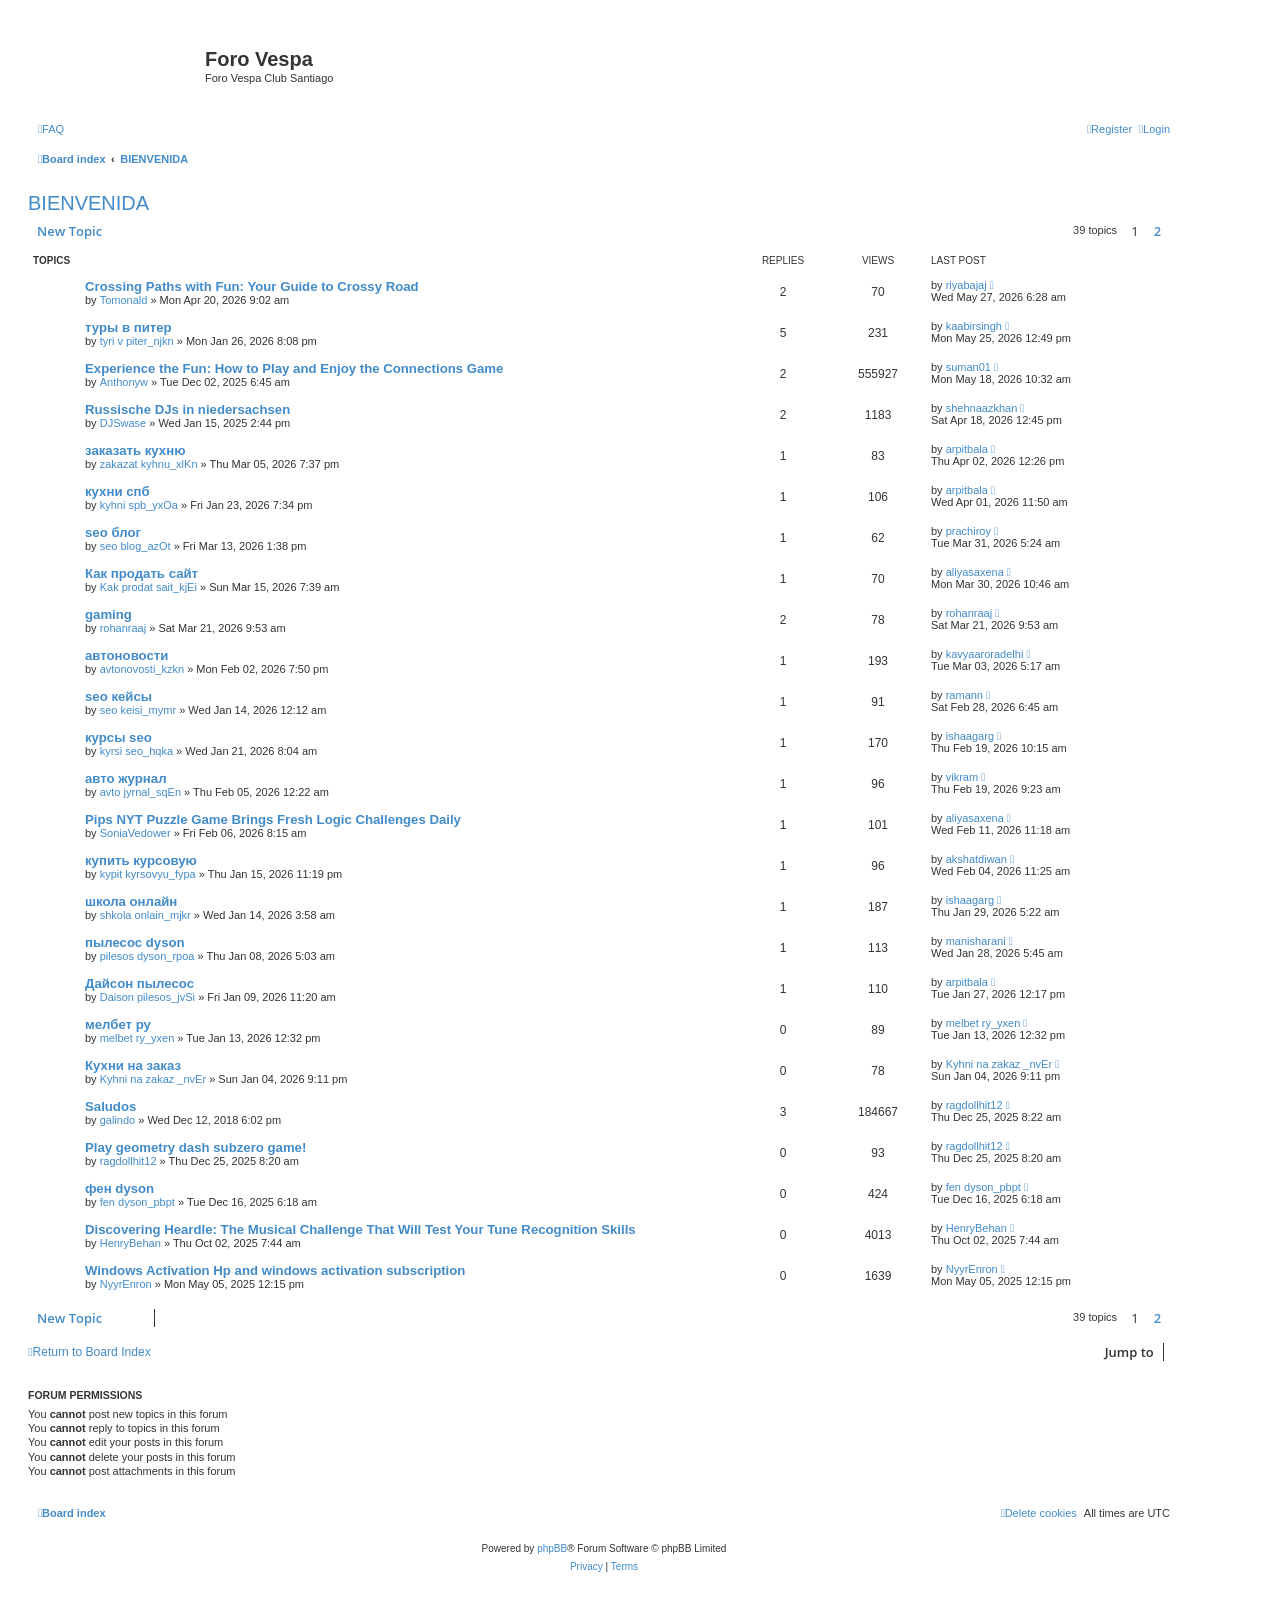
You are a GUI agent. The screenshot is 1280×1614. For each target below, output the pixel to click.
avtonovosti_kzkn (142, 669)
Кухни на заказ (133, 1065)
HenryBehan (130, 1243)
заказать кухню (135, 450)
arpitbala (967, 449)
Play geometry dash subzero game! (195, 1147)
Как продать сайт (141, 573)
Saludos (110, 1106)
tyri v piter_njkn (137, 341)
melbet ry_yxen (137, 1038)
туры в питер (128, 327)
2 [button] (1157, 231)
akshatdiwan (976, 859)
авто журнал (126, 778)
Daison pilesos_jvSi (147, 997)
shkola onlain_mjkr (145, 915)
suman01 (968, 367)
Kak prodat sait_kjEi (148, 587)
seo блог (113, 532)
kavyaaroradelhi (985, 654)
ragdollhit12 (974, 1105)
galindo (117, 1120)
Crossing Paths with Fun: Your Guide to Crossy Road (252, 286)
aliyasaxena (975, 572)
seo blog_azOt (135, 546)
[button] (1175, 231)
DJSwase (123, 423)
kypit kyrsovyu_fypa (148, 874)
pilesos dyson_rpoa (147, 956)
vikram (962, 777)
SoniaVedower (135, 833)
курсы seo (118, 737)
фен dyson (119, 1188)
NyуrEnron (126, 1284)
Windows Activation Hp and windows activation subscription (275, 1270)
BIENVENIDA (88, 203)
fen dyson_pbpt (137, 1202)
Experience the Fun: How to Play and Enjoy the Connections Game (294, 368)
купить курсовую (141, 860)
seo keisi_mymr (138, 710)
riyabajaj (966, 285)
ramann (964, 695)
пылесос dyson (135, 942)
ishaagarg (970, 736)
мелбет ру (118, 1024)
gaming (108, 614)
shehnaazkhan (982, 408)
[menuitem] (51, 129)
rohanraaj (123, 628)
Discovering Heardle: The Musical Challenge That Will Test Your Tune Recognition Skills (360, 1229)
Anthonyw (124, 382)
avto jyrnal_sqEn (140, 792)
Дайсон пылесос (139, 983)
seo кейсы (118, 696)
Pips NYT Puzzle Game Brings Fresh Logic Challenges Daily (273, 819)
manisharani (976, 941)
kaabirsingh (974, 326)
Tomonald (124, 300)
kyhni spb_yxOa (139, 505)
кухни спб (117, 491)
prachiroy (968, 531)
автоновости (126, 655)
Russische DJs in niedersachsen (187, 409)
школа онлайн (131, 901)
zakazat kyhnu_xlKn (149, 464)
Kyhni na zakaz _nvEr (153, 1079)
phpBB (552, 1548)
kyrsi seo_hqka (136, 751)
